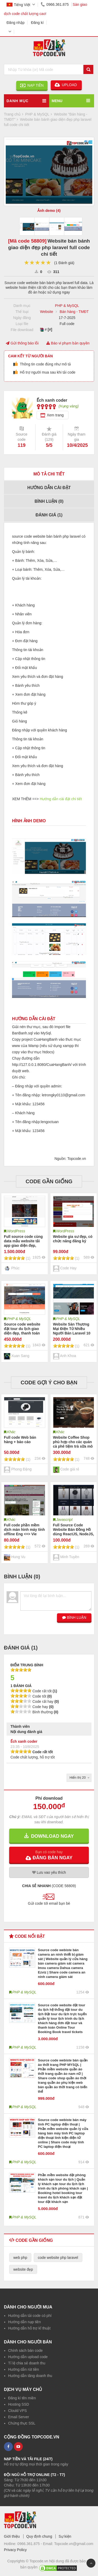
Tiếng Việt (18, 5)
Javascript (64, 1519)
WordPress (16, 1231)
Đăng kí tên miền (22, 2398)
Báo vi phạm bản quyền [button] (68, 343)
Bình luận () (48, 501)
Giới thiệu (12, 2536)
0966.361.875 (54, 4)
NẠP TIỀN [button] (32, 85)
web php (20, 2257)
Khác (11, 1432)
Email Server (18, 2417)
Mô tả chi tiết (49, 474)
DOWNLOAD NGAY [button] (49, 1836)
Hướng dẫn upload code (28, 2357)
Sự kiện (65, 2536)
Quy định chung (39, 2536)
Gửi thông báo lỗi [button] (22, 343)
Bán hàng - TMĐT (74, 312)
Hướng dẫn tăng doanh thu (30, 2376)
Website (46, 312)
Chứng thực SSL (21, 2423)
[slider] (37, 262)
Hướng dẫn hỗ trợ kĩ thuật (29, 2328)
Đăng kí (37, 22)
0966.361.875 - (30, 2544)
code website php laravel (58, 2257)
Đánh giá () (49, 515)
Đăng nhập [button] (16, 22)
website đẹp (23, 2269)
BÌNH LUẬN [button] (74, 1617)
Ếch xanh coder (23, 1741)
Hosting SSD (18, 2404)
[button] (49, 1855)
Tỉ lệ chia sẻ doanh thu (26, 2363)
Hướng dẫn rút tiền (23, 2369)
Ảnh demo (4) (48, 210)
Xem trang (55, 415)
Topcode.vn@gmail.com (73, 2544)
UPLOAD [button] (66, 85)
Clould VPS (17, 2411)
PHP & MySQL (67, 305)
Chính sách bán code (25, 2350)
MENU (57, 101)
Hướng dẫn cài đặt (49, 487)
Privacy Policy (15, 2550)
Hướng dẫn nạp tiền (24, 2322)
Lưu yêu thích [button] (49, 1872)
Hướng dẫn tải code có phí (29, 2315)
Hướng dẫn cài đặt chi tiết (61, 799)
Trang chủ (12, 114)
